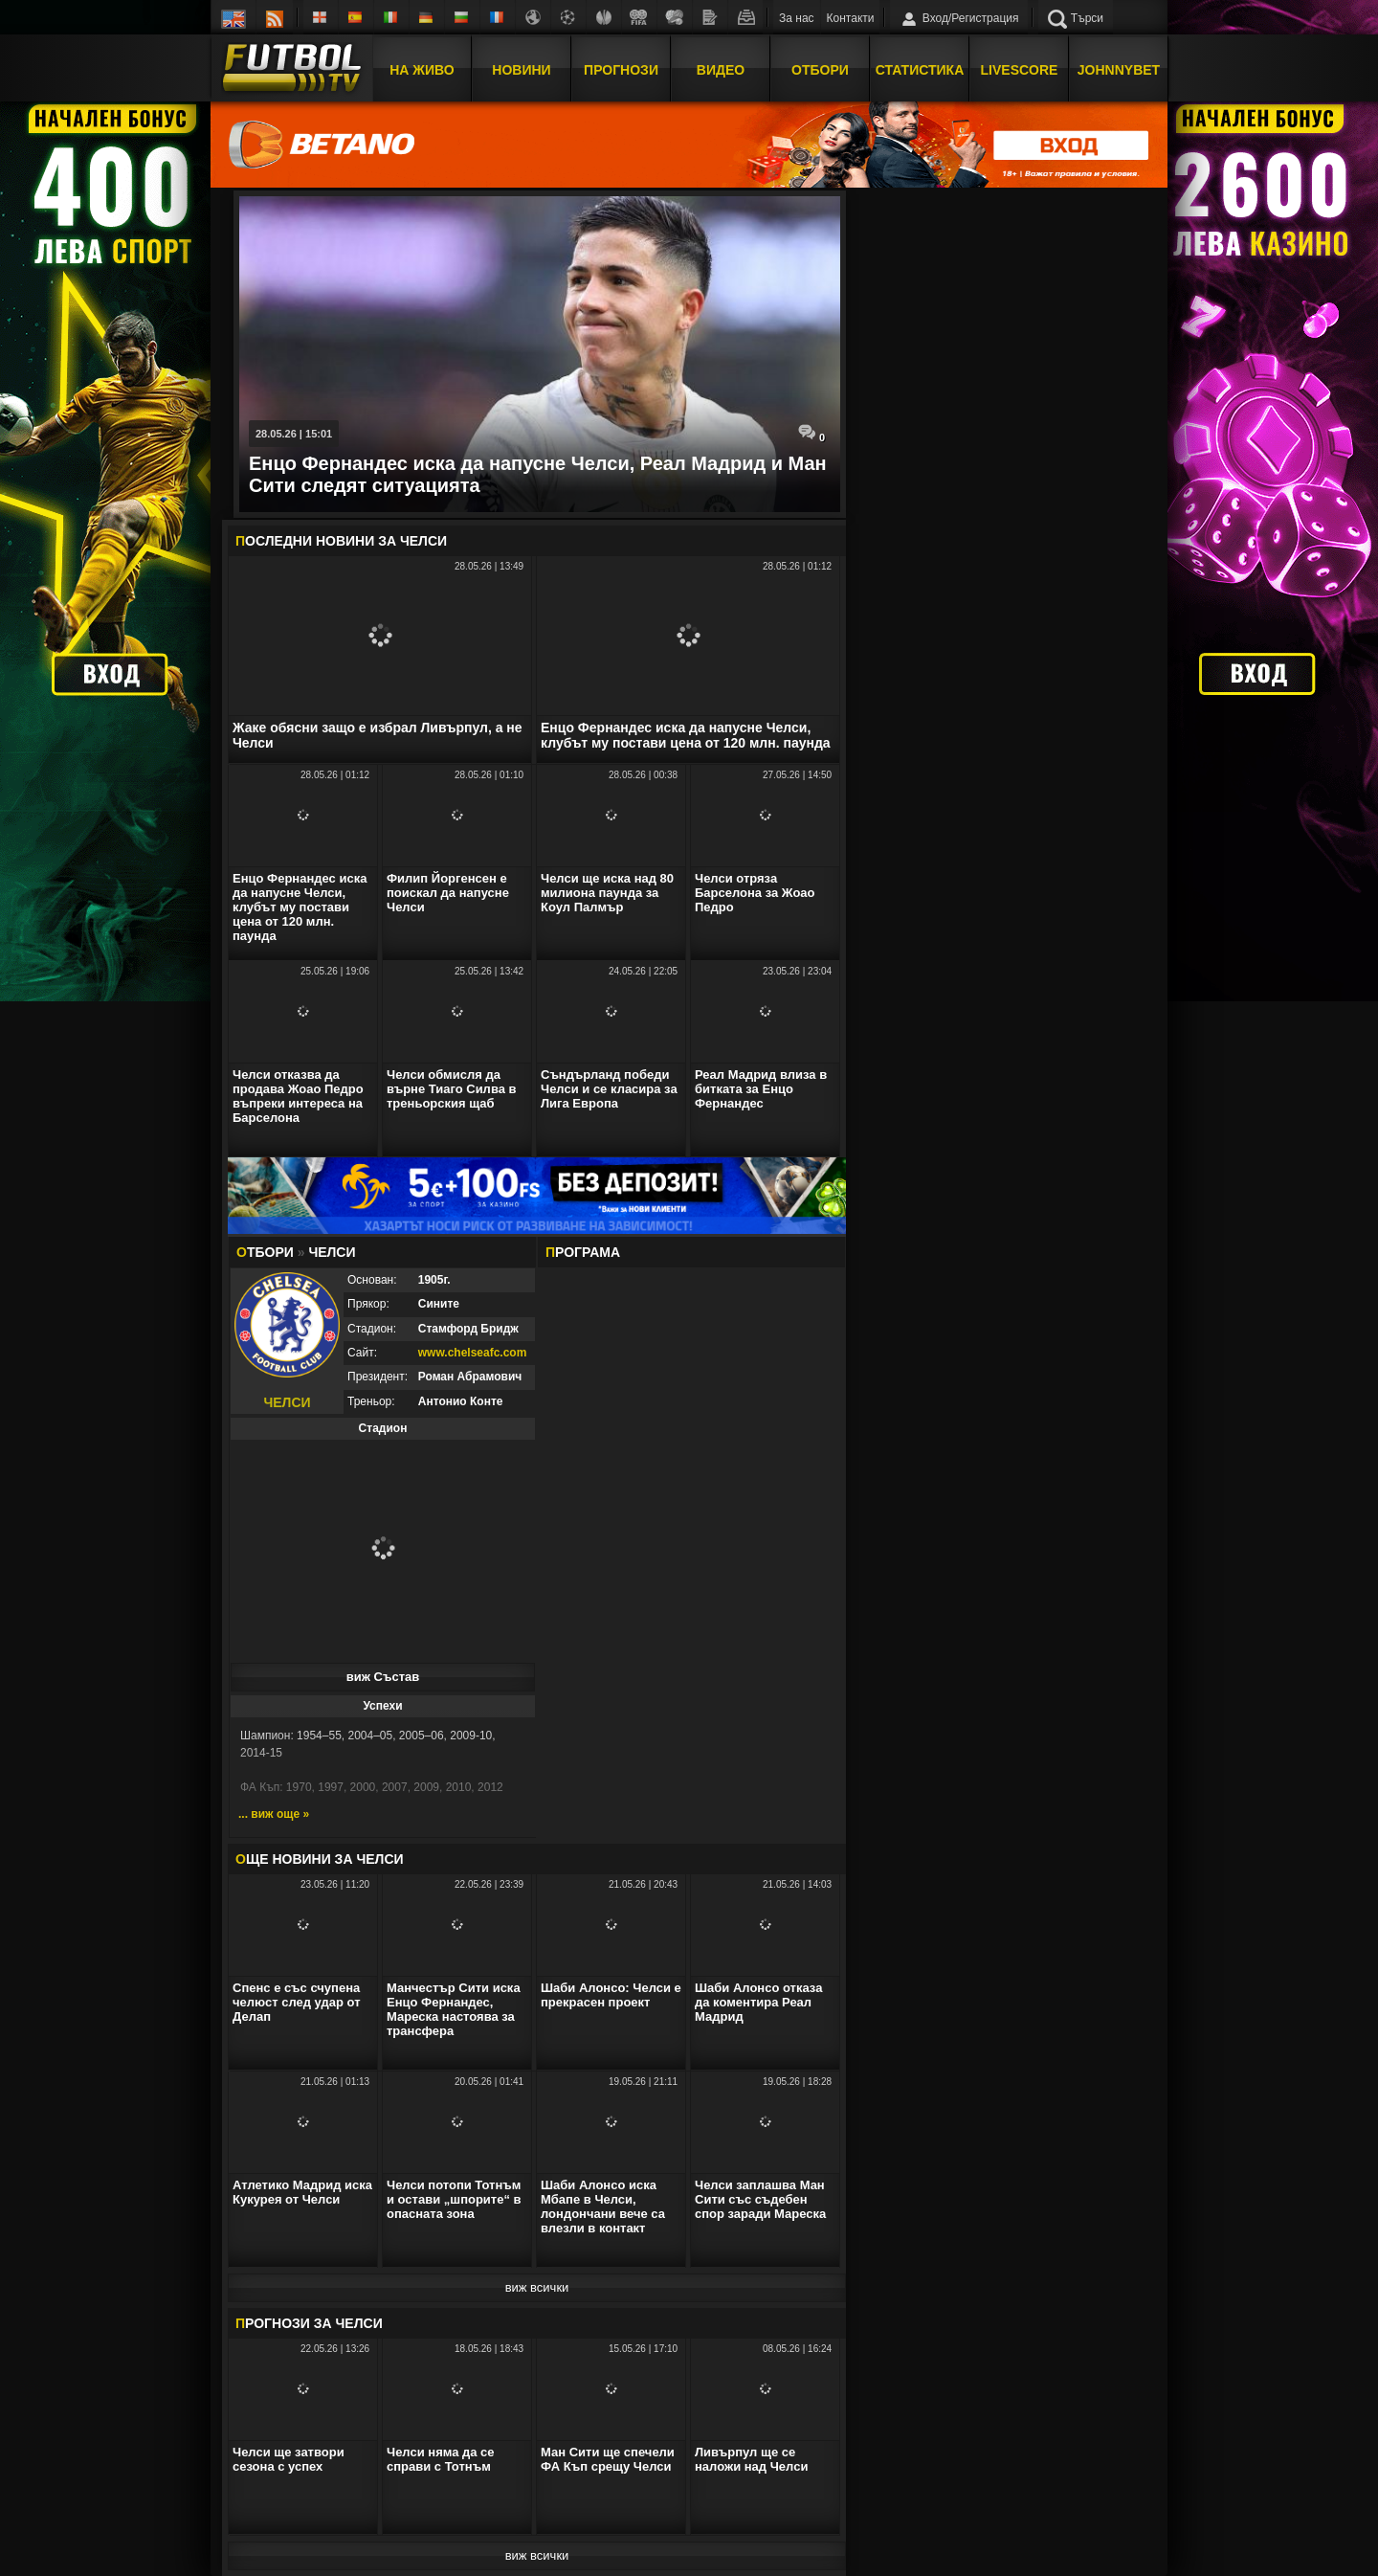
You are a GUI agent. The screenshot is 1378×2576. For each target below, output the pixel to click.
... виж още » (273, 1814)
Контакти (851, 18)
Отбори (820, 70)
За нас (796, 18)
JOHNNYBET (1119, 70)
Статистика (920, 70)
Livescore (1019, 70)
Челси (423, 541)
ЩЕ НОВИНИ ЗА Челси (319, 1859)
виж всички (537, 2287)
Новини (521, 70)
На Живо (421, 70)
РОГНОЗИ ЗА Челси (309, 2323)
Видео (721, 70)
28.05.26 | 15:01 (294, 433)
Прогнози (621, 70)
